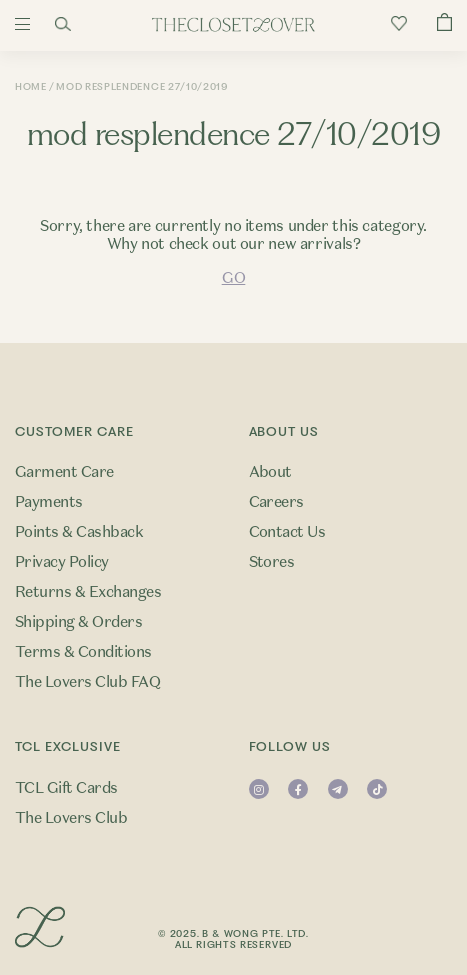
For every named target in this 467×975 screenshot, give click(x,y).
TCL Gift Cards (66, 788)
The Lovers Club (71, 818)
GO (233, 278)
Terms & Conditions (83, 652)
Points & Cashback (79, 532)
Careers (276, 502)
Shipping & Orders (78, 622)
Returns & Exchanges (88, 592)
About (270, 472)
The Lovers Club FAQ (87, 682)
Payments (49, 502)
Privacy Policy (62, 562)
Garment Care (64, 472)
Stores (272, 562)
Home (31, 86)
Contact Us (287, 532)
